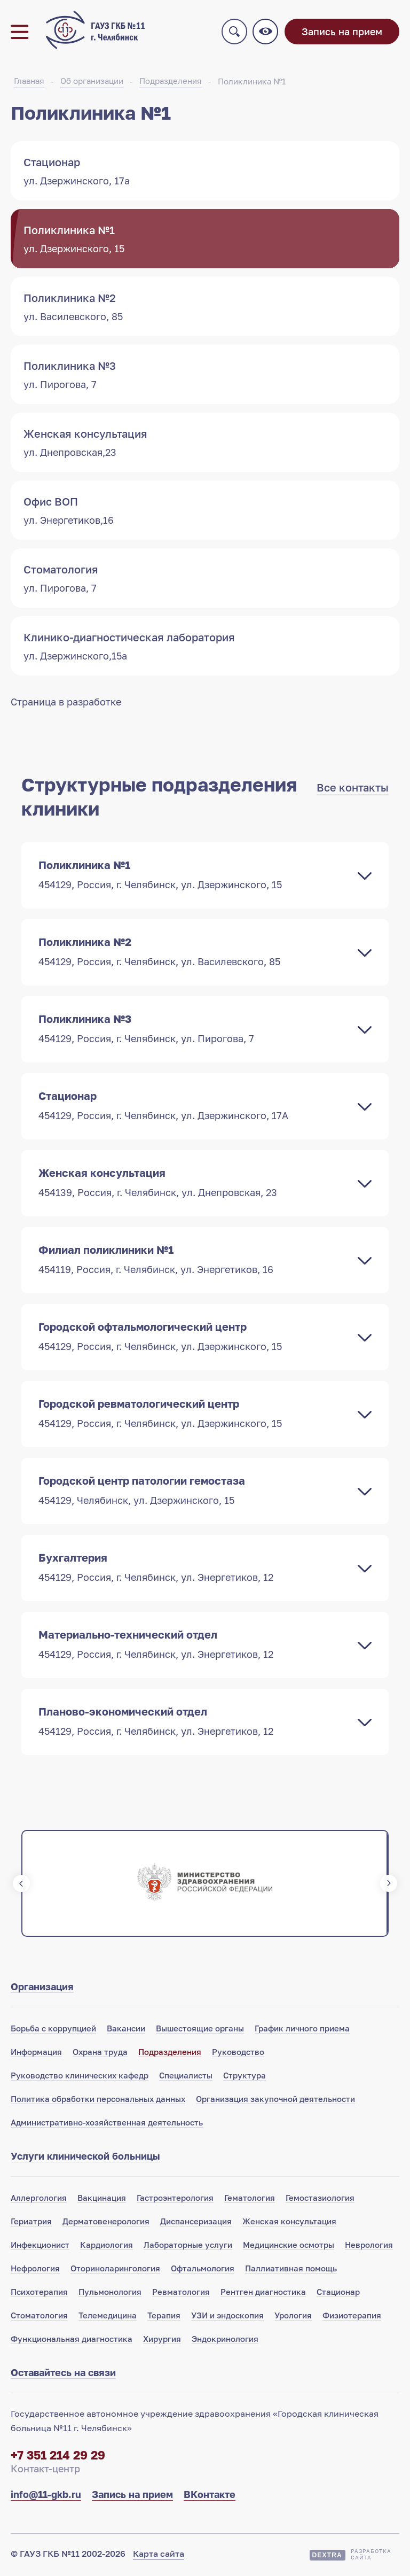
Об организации (91, 83)
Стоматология (39, 2317)
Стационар (194, 1107)
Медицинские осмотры (288, 2247)
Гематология (249, 2200)
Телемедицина (107, 2317)
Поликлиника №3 (194, 1030)
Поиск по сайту (235, 32)
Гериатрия (31, 2223)
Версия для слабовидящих (266, 32)
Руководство (238, 2054)
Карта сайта (158, 2555)
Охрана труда (100, 2054)
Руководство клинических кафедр (79, 2077)
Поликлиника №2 (194, 953)
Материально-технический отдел (194, 1646)
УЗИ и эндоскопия (227, 2317)
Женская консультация (194, 1184)
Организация (42, 1989)
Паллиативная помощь (291, 2270)
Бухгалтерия (194, 1569)
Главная (29, 83)
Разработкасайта (371, 2556)
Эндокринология (225, 2341)
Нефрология (35, 2270)
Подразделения (170, 83)
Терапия (163, 2317)
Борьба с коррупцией (53, 2030)
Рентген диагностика (263, 2294)
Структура (244, 2077)
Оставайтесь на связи (63, 2374)
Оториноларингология (115, 2270)
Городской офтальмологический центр (194, 1338)
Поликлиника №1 (252, 83)
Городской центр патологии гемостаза (194, 1492)
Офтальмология (202, 2270)
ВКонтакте (209, 2496)
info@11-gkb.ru (46, 2496)
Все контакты (353, 789)
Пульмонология (109, 2294)
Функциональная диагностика (71, 2341)
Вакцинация (101, 2200)
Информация (36, 2054)
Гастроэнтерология (175, 2200)
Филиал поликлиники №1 (194, 1261)
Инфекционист (40, 2247)
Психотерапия (39, 2294)
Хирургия (162, 2341)
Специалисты (185, 2077)
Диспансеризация (196, 2223)
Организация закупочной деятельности (275, 2101)
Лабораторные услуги (188, 2247)
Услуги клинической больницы (85, 2158)
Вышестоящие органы (200, 2030)
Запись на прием (342, 32)
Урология (293, 2317)
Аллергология (39, 2200)
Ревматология (181, 2294)
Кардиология (106, 2247)
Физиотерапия (351, 2317)
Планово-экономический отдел (194, 1723)
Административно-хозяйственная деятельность (107, 2124)
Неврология (369, 2247)
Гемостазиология (320, 2200)
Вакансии (126, 2030)
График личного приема (302, 2030)
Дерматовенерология (105, 2223)
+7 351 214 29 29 (58, 2457)
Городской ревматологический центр (194, 1415)
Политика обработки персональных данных (98, 2101)
